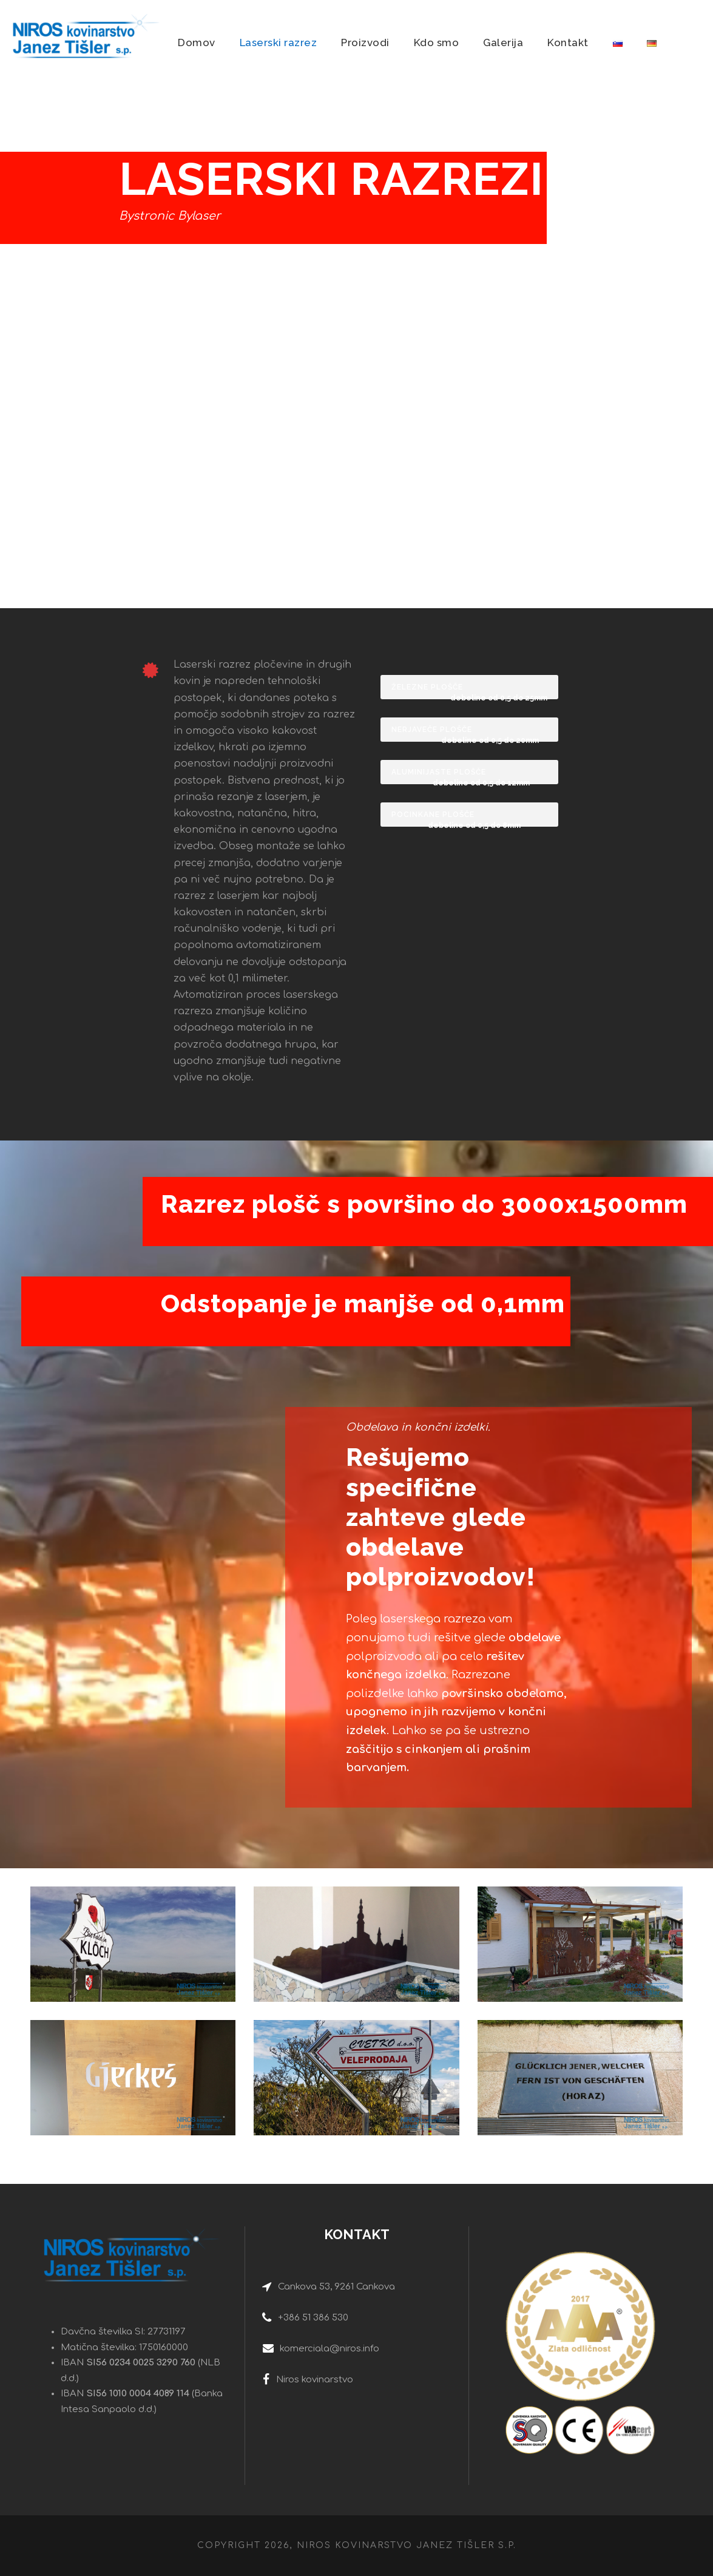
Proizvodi (365, 42)
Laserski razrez (278, 42)
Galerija (503, 42)
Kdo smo (436, 42)
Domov (196, 42)
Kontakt (568, 42)
